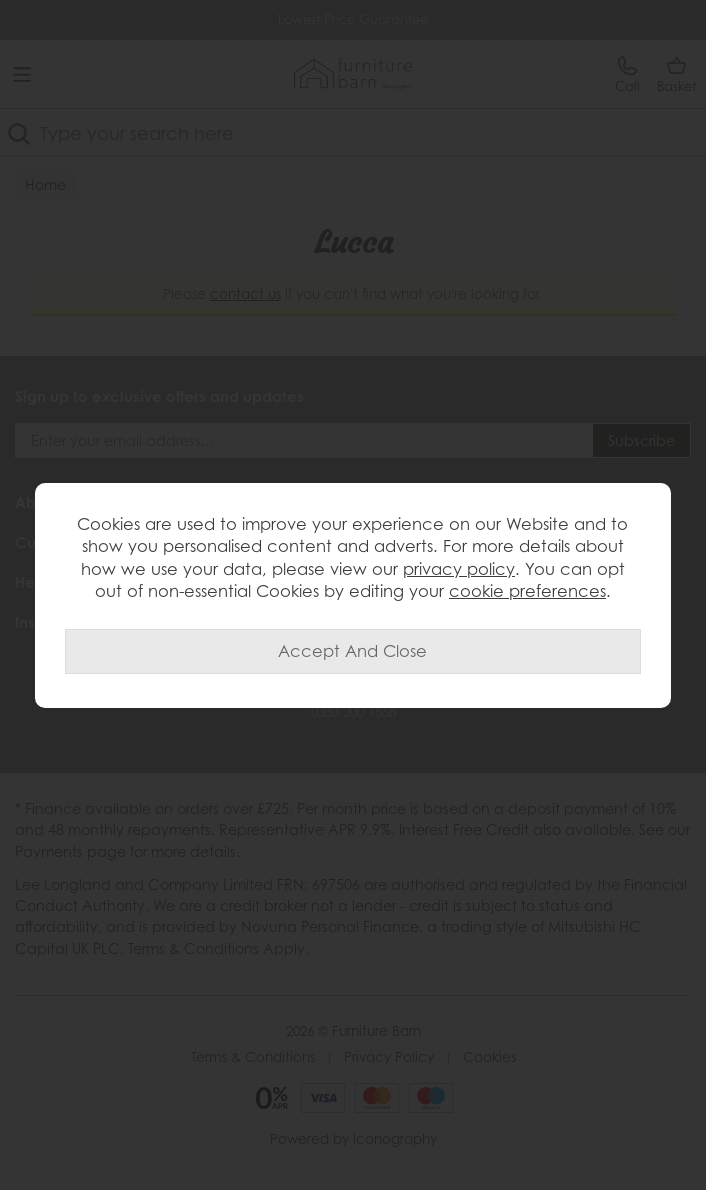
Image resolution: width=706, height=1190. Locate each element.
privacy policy (459, 569)
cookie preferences (527, 591)
